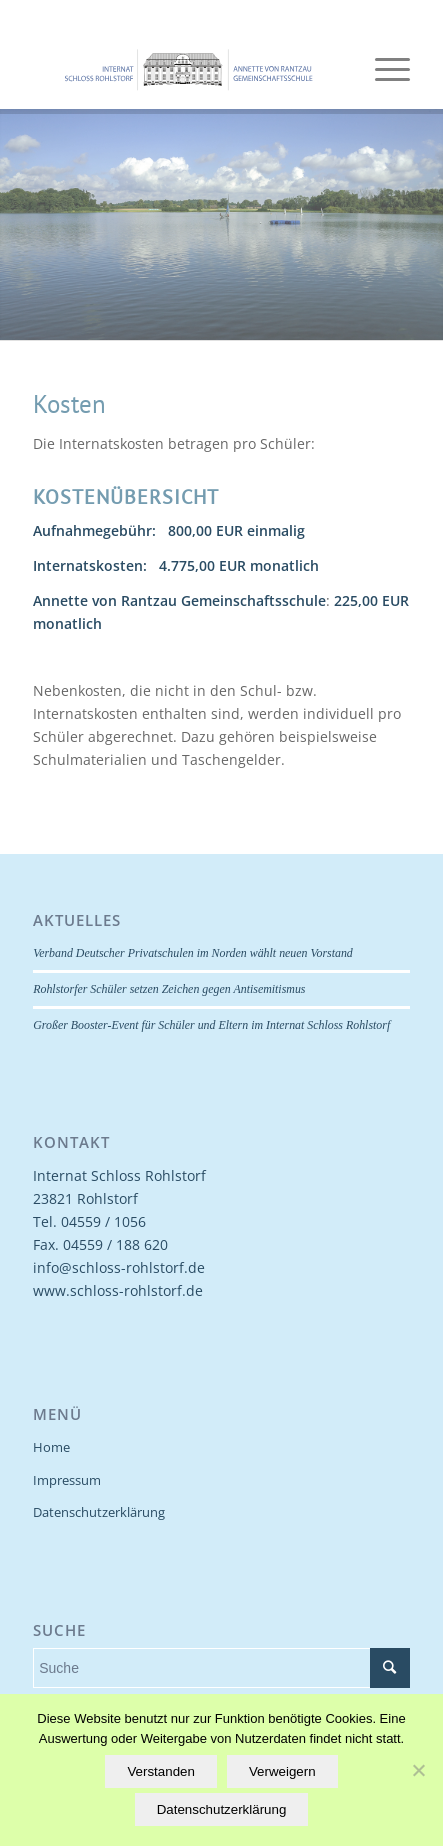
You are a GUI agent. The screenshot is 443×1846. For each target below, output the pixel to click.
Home (51, 1447)
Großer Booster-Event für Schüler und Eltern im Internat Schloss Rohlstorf (211, 1025)
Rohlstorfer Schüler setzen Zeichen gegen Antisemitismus (169, 989)
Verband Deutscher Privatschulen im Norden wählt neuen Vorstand (193, 953)
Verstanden (160, 1771)
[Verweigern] (418, 1770)
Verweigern (282, 1771)
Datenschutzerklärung (99, 1512)
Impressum (67, 1480)
